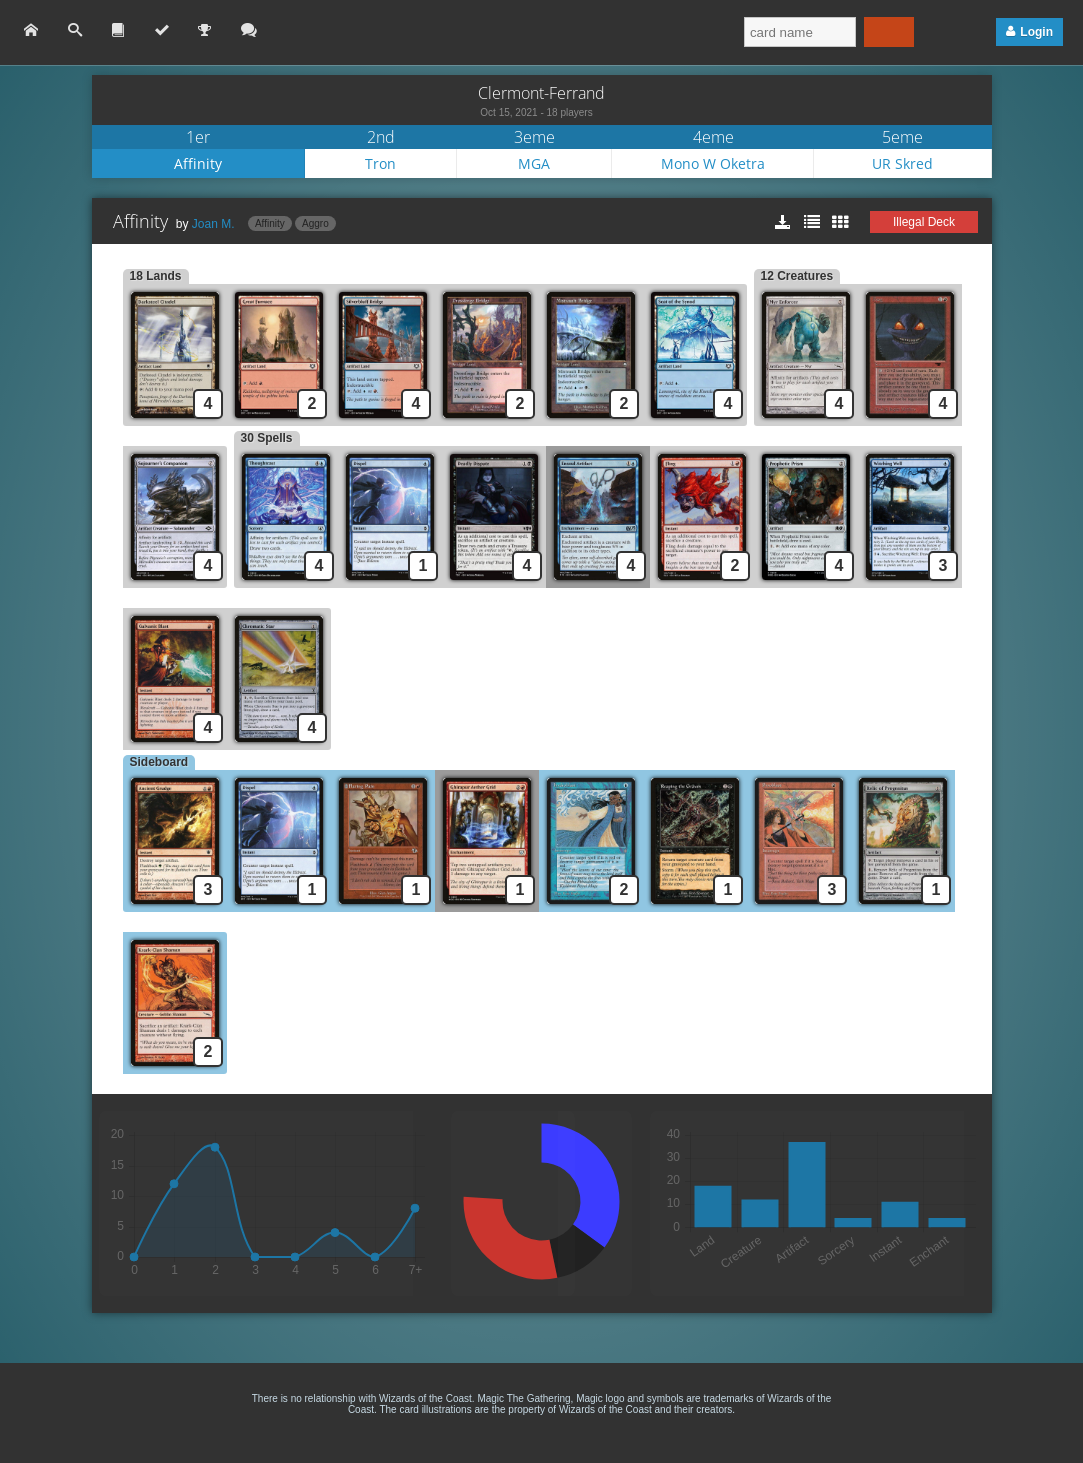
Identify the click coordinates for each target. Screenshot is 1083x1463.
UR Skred (902, 163)
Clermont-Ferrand (541, 93)
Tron (380, 163)
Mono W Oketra (713, 163)
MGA (534, 163)
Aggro (315, 223)
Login (1036, 32)
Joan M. (213, 224)
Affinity (198, 163)
